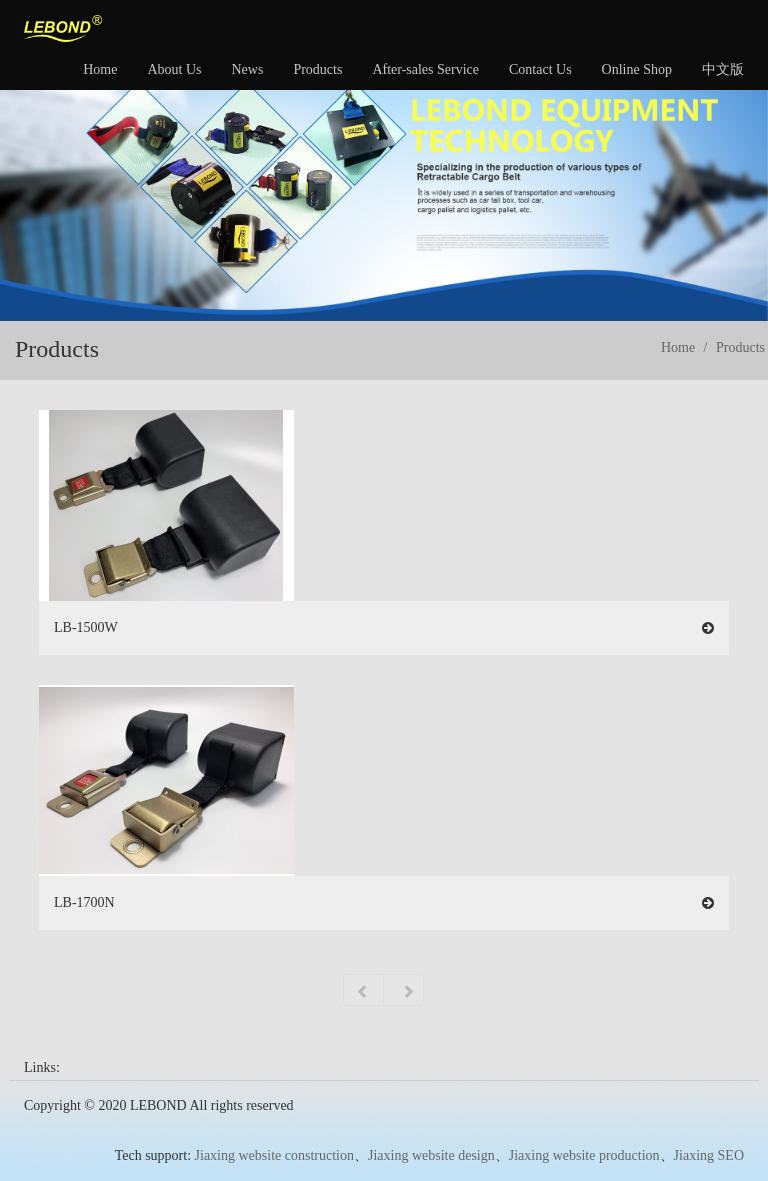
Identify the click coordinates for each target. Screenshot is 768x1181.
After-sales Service (425, 69)
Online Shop (637, 69)
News (247, 69)
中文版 (723, 69)
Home (100, 69)
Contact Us (540, 69)
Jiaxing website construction (274, 1155)
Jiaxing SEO (709, 1155)
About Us (174, 69)
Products (317, 69)
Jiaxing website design (431, 1155)
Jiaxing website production (584, 1155)
